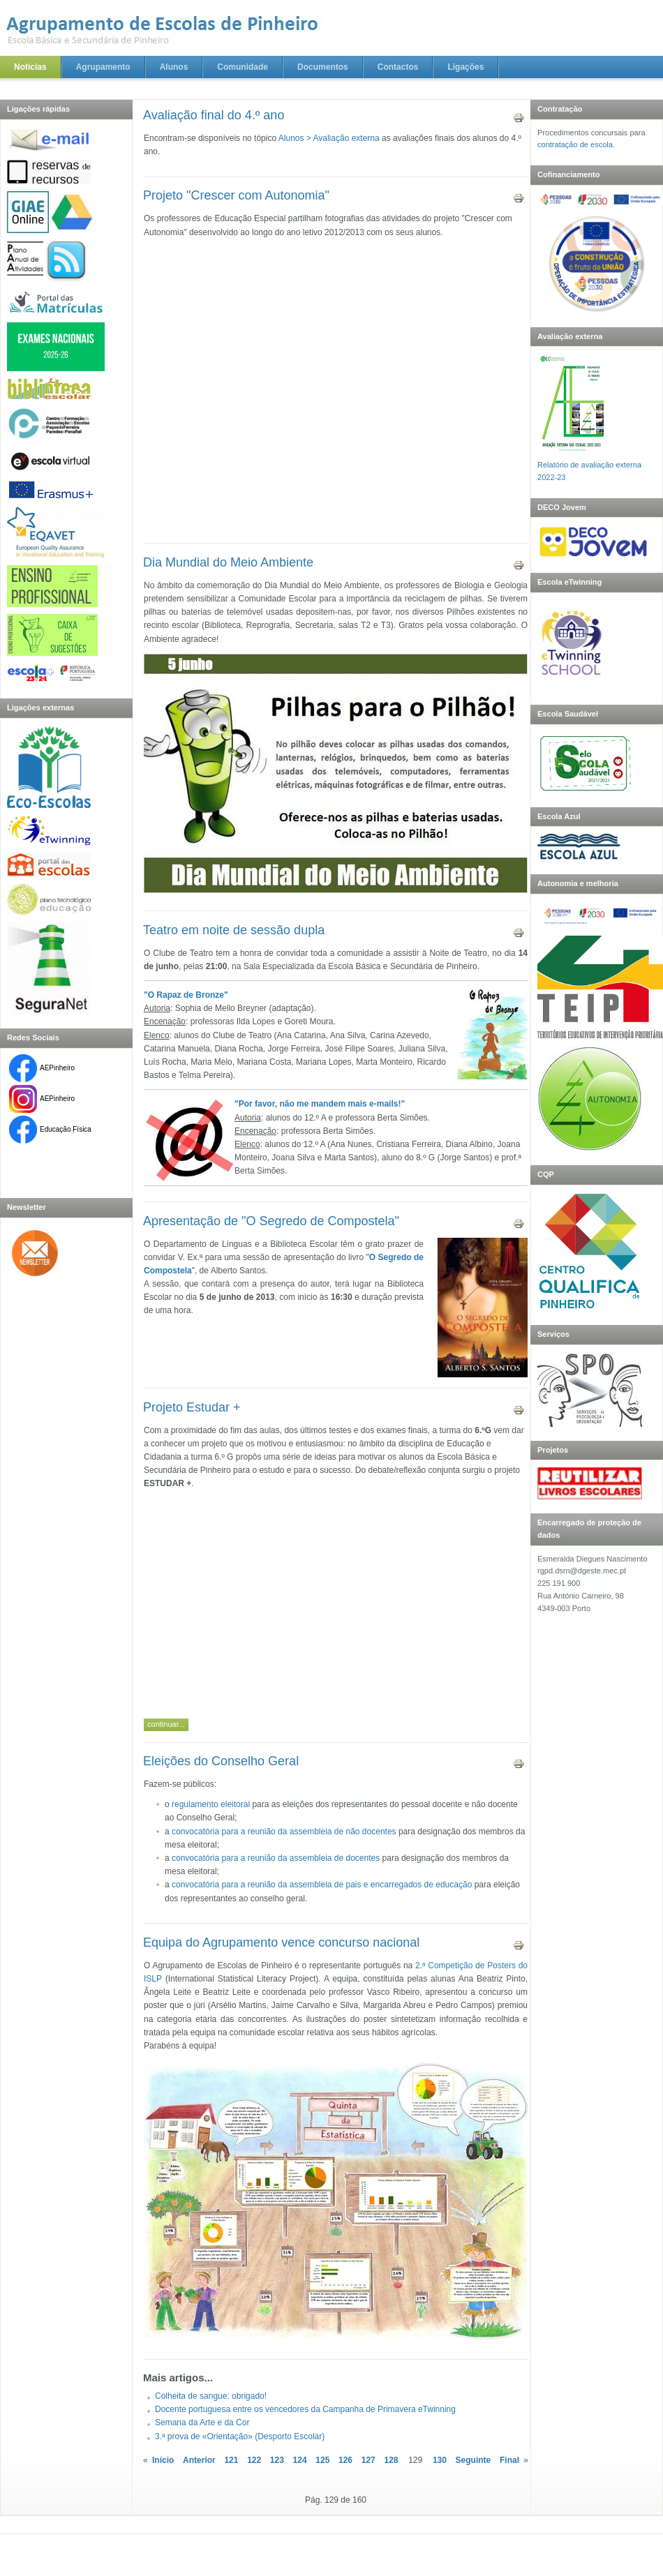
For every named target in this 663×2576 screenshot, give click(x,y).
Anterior (199, 2460)
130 (440, 2460)
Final (509, 2460)
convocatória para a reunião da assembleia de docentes (276, 1858)
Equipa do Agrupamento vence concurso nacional (281, 1942)
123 (277, 2460)
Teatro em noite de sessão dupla (234, 930)
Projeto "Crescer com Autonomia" (236, 195)
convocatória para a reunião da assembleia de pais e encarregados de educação (322, 1884)
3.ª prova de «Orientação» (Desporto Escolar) (240, 2436)
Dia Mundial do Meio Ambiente (228, 562)
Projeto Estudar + (192, 1407)
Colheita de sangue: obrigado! (211, 2396)
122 (254, 2460)
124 (300, 2460)
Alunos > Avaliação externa (329, 138)
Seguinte (473, 2460)
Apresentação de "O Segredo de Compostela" (271, 1221)
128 (391, 2460)
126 (345, 2460)
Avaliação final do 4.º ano (213, 115)
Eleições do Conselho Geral (221, 1761)
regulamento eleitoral (211, 1804)
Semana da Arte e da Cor (202, 2422)
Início (163, 2460)
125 (322, 2460)
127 (368, 2460)
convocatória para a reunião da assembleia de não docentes (284, 1831)
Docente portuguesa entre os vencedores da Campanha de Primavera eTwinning (305, 2409)
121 (231, 2460)
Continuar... (166, 1724)
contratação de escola (575, 144)
